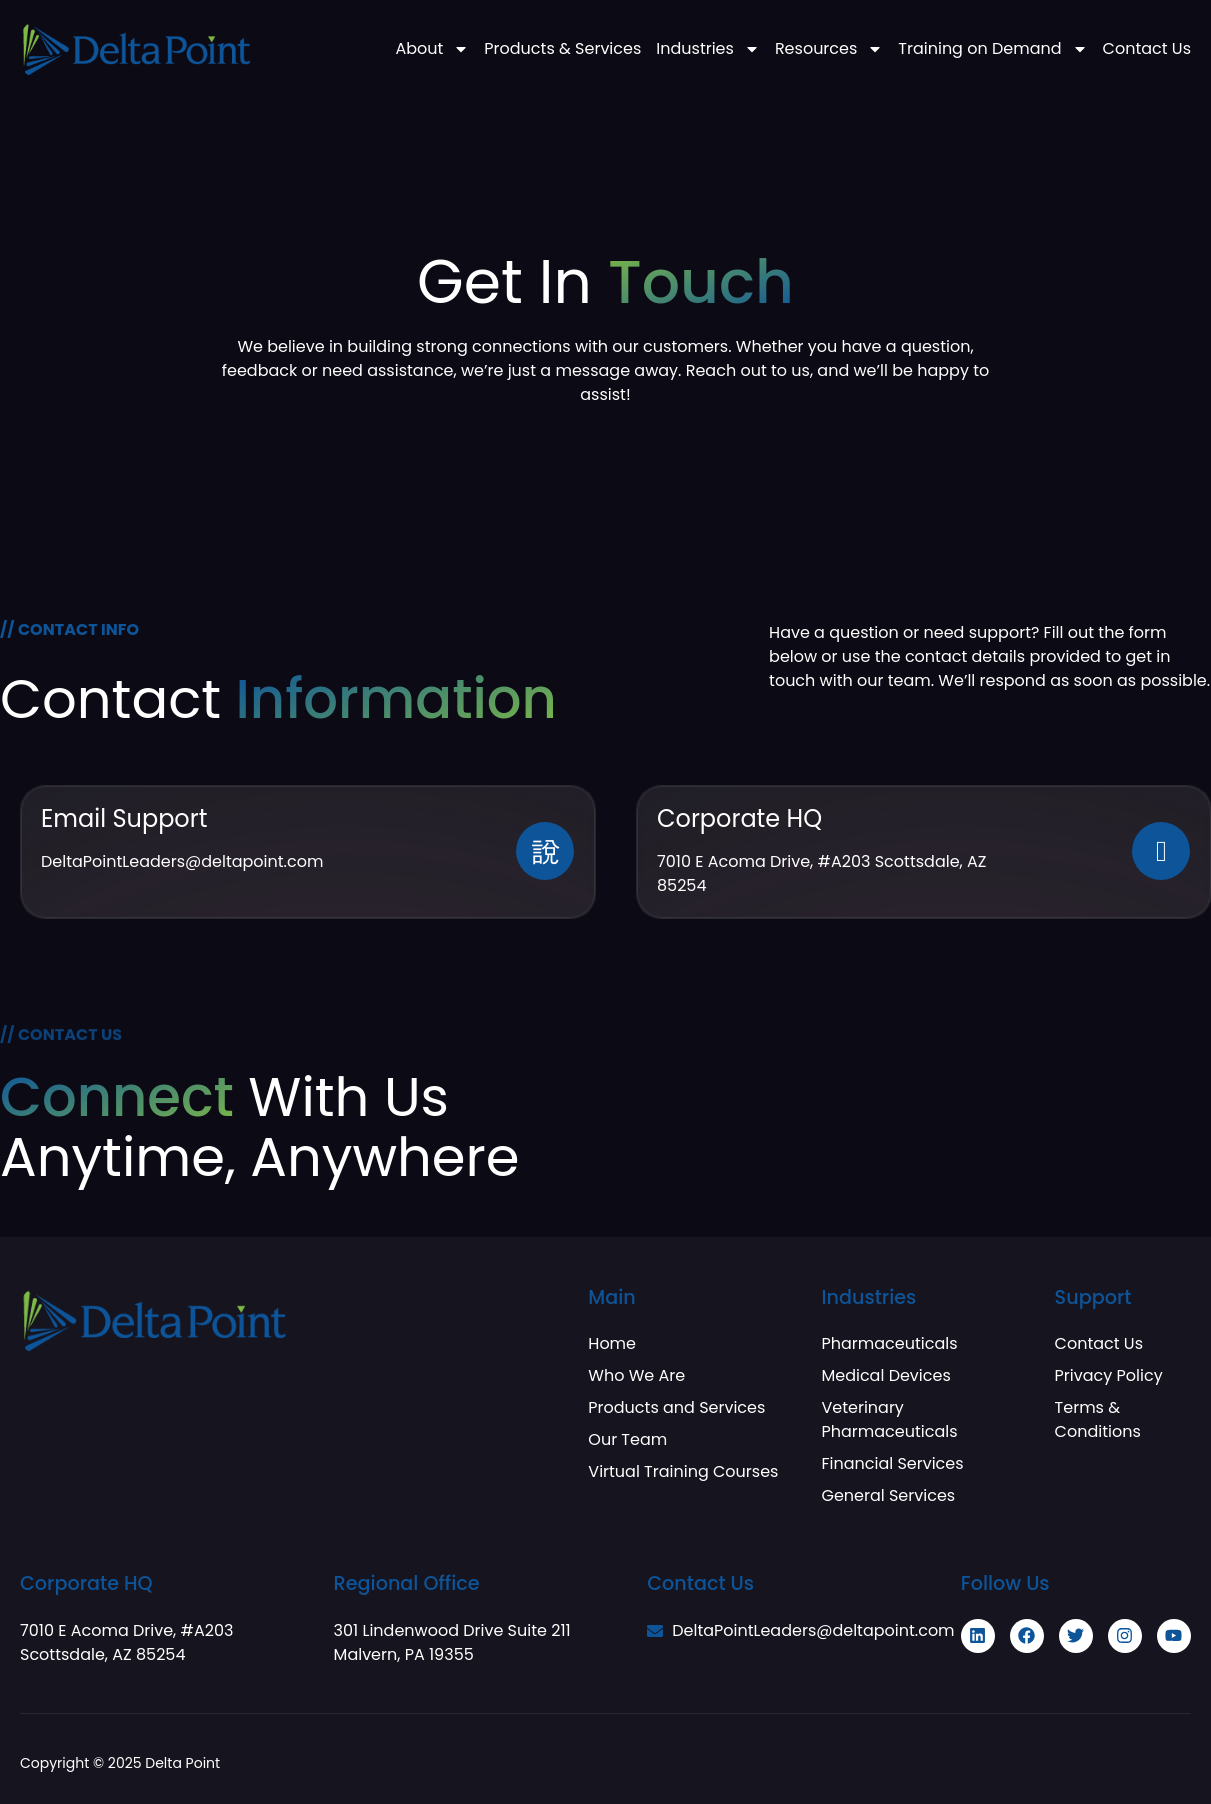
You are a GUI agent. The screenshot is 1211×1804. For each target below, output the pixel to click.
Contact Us (1147, 49)
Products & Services (562, 49)
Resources (829, 49)
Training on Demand (992, 49)
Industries (708, 49)
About (432, 49)
